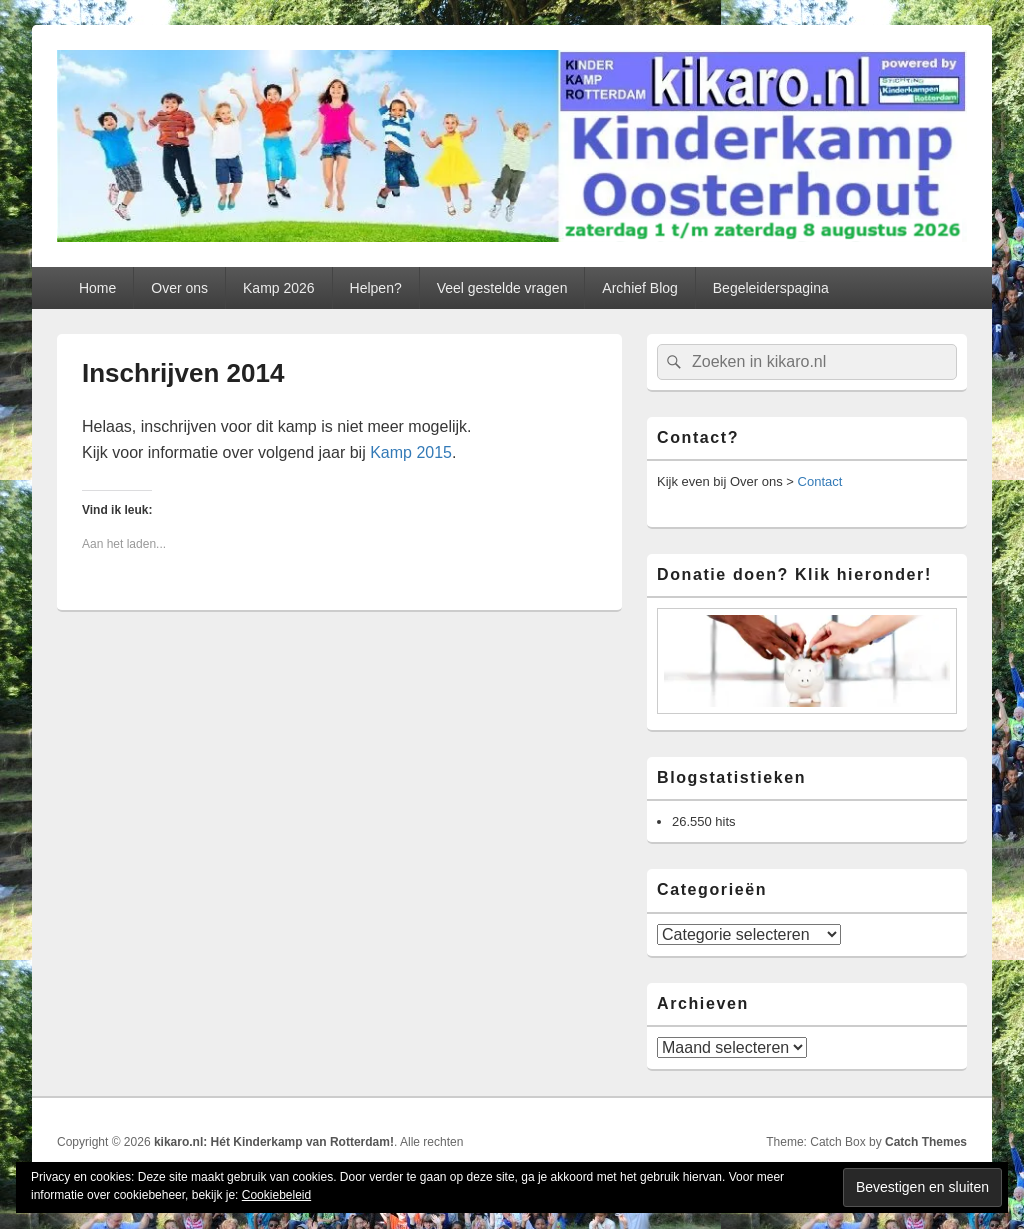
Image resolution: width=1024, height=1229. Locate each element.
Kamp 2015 (411, 452)
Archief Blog (639, 288)
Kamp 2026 (279, 288)
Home (97, 288)
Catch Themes (926, 1142)
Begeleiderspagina (771, 288)
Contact (820, 481)
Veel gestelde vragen (502, 288)
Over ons (179, 288)
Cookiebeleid (276, 1195)
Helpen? (376, 288)
